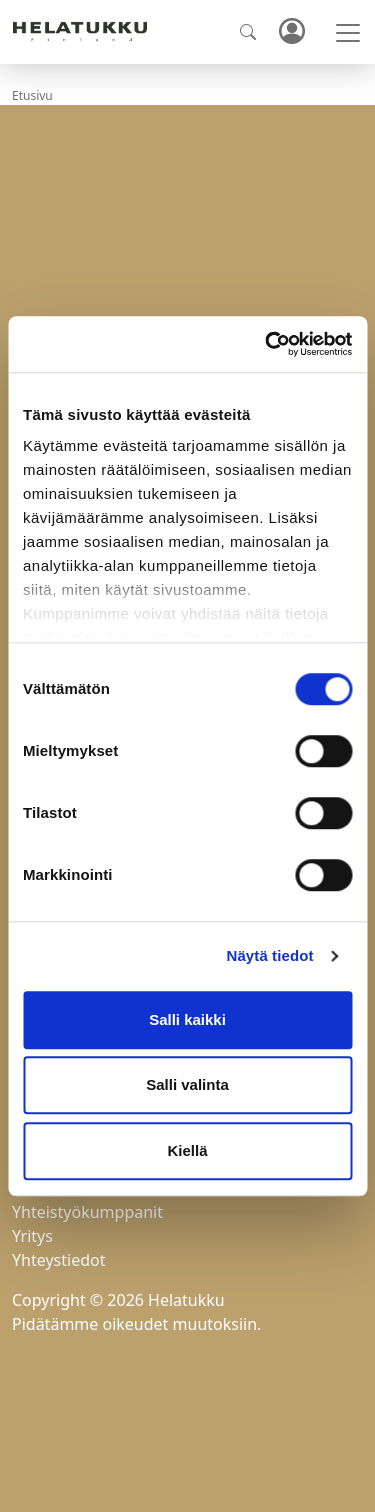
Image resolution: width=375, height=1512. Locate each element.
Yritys (32, 1236)
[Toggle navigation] (348, 33)
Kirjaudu (291, 32)
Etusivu (32, 95)
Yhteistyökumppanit (87, 1212)
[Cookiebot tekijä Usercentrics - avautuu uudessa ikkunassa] (267, 344)
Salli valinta (187, 1084)
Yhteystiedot (58, 1260)
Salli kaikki (187, 1019)
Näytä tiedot (270, 955)
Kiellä (187, 1150)
